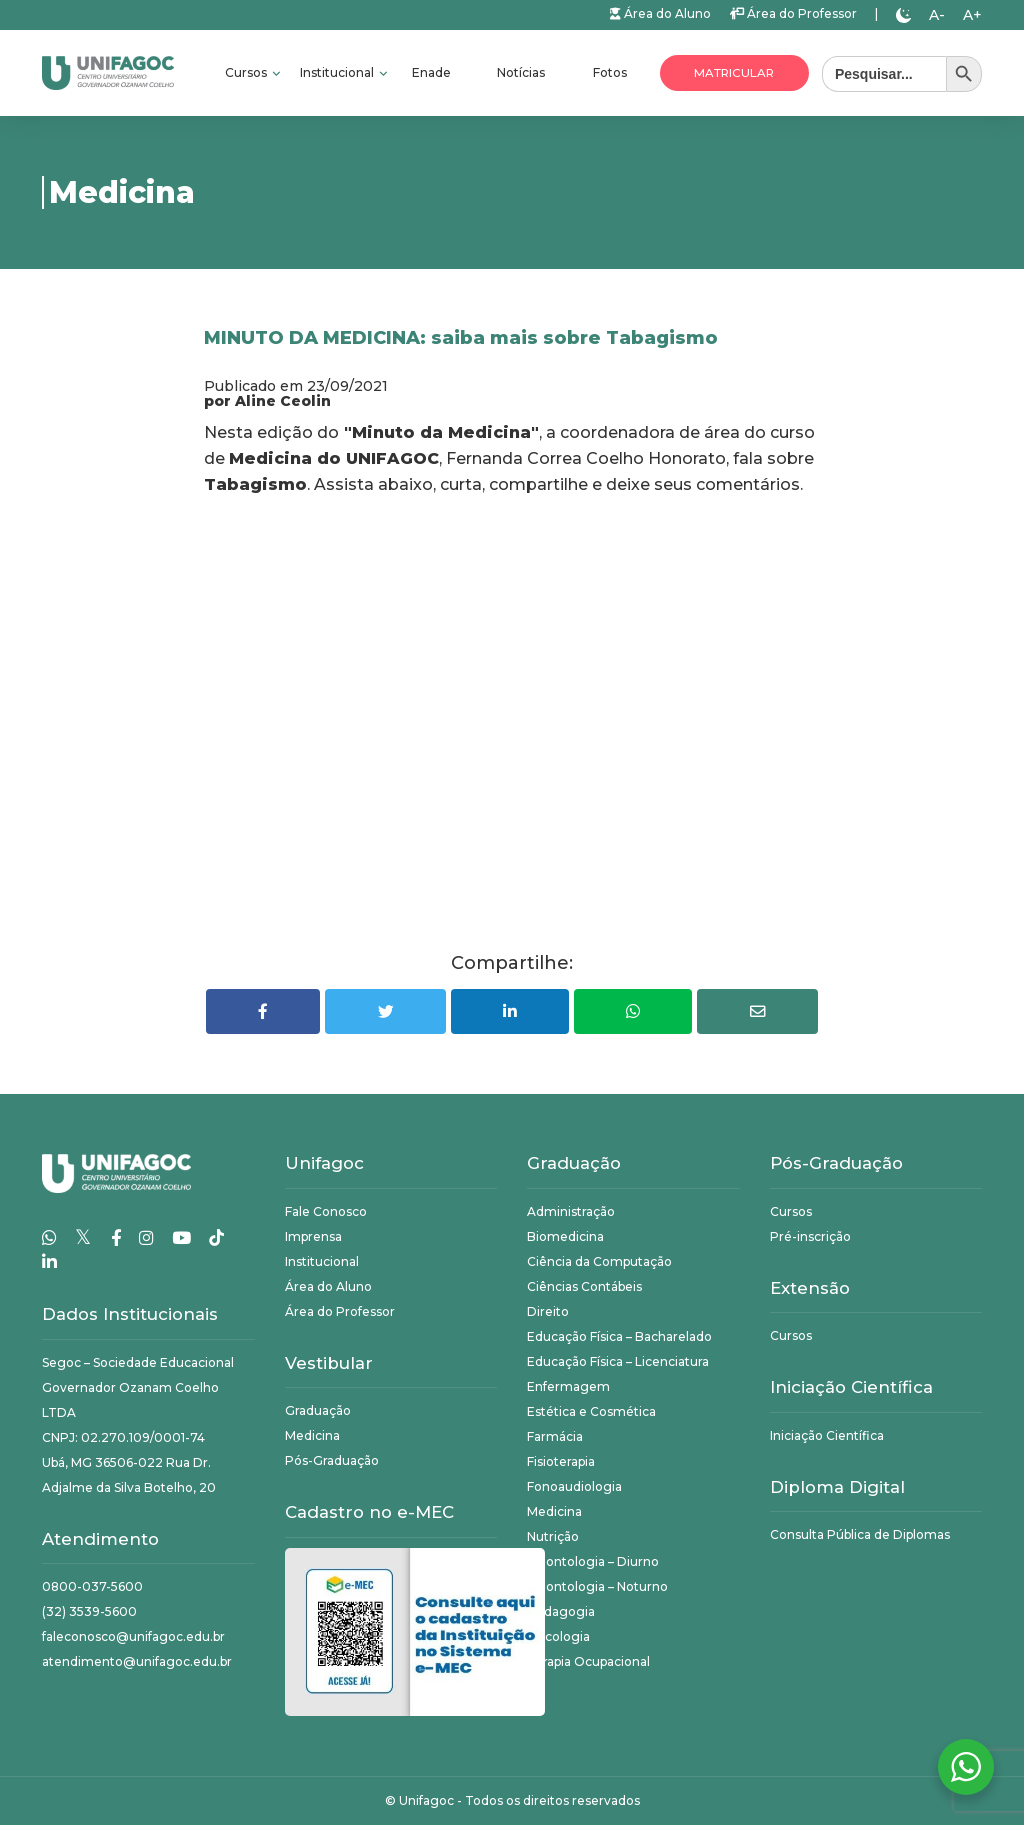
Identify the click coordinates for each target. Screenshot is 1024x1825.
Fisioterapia (561, 1461)
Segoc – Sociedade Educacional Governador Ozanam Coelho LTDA (138, 1387)
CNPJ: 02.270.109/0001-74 (123, 1437)
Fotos (610, 72)
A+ (972, 15)
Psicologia (558, 1636)
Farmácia (555, 1436)
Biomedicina (565, 1236)
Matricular (734, 73)
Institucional (338, 72)
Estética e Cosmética (591, 1411)
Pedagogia (561, 1611)
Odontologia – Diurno (593, 1561)
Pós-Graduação (332, 1460)
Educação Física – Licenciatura (618, 1361)
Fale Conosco (326, 1211)
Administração (571, 1211)
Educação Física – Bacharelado (619, 1336)
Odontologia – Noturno (597, 1586)
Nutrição (553, 1536)
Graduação (318, 1410)
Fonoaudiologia (574, 1486)
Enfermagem (568, 1386)
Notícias (521, 72)
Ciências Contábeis (584, 1286)
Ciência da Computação (599, 1261)
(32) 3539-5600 (89, 1611)
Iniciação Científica (827, 1435)
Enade (431, 72)
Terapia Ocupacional (588, 1661)
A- (937, 15)
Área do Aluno (660, 13)
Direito (548, 1311)
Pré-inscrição (810, 1236)
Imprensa (313, 1236)
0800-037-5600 (92, 1586)
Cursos (247, 72)
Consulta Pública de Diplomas (860, 1534)
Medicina (312, 1435)
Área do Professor (793, 13)
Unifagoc (426, 1800)
